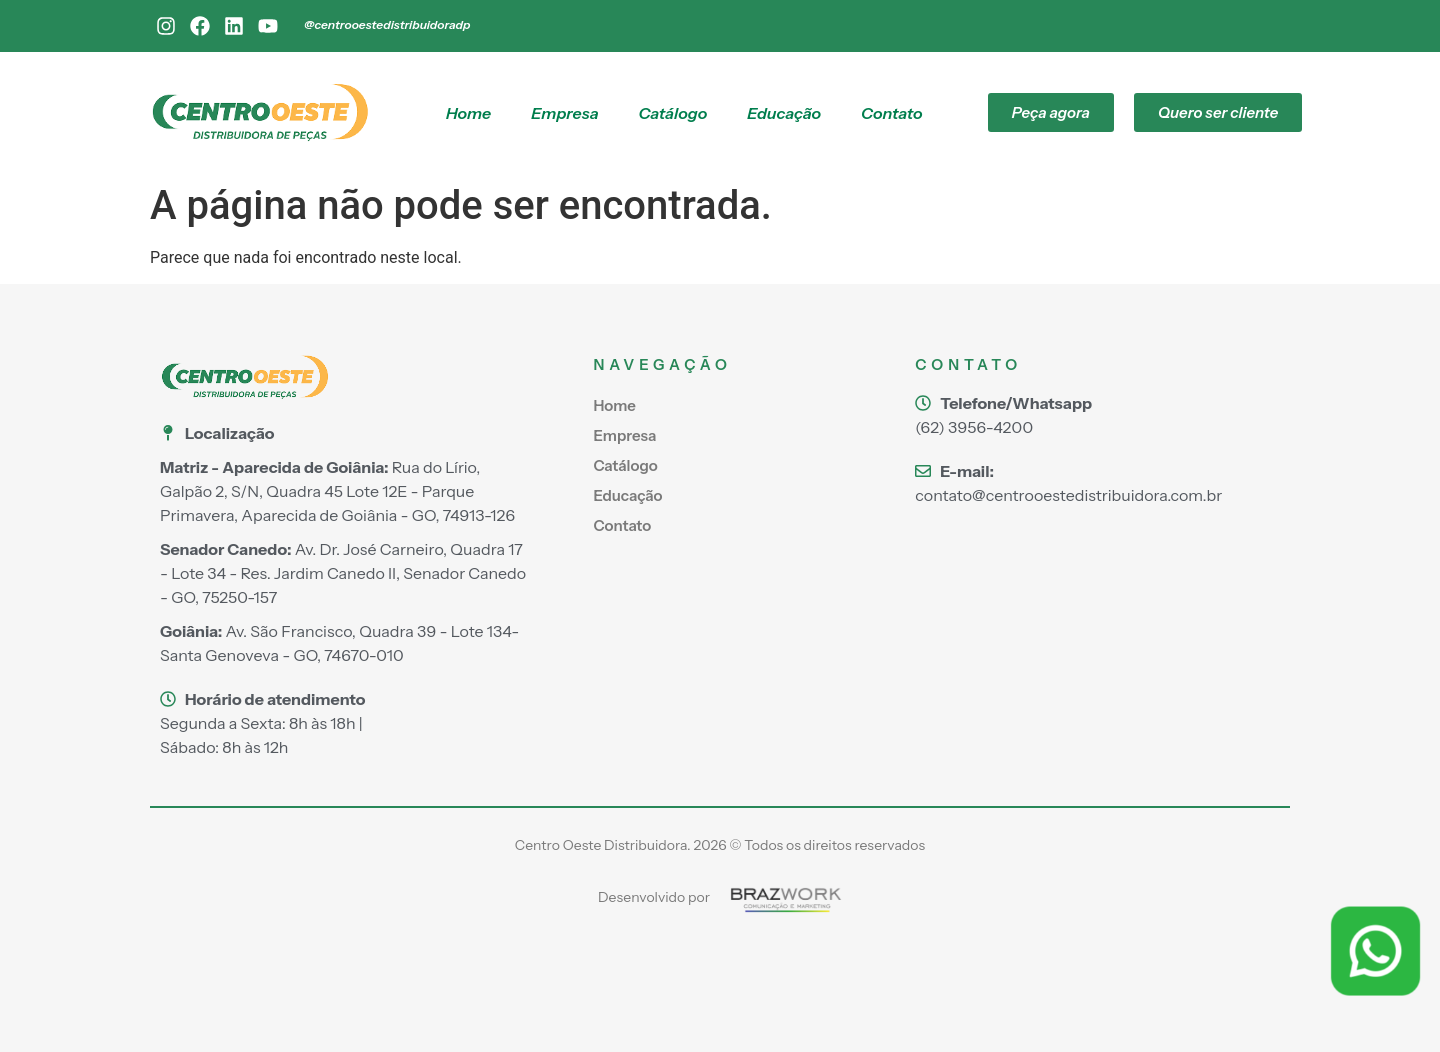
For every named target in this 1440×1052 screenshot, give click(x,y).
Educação (784, 113)
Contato (892, 113)
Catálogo (673, 113)
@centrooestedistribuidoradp (387, 24)
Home (468, 113)
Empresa (564, 113)
